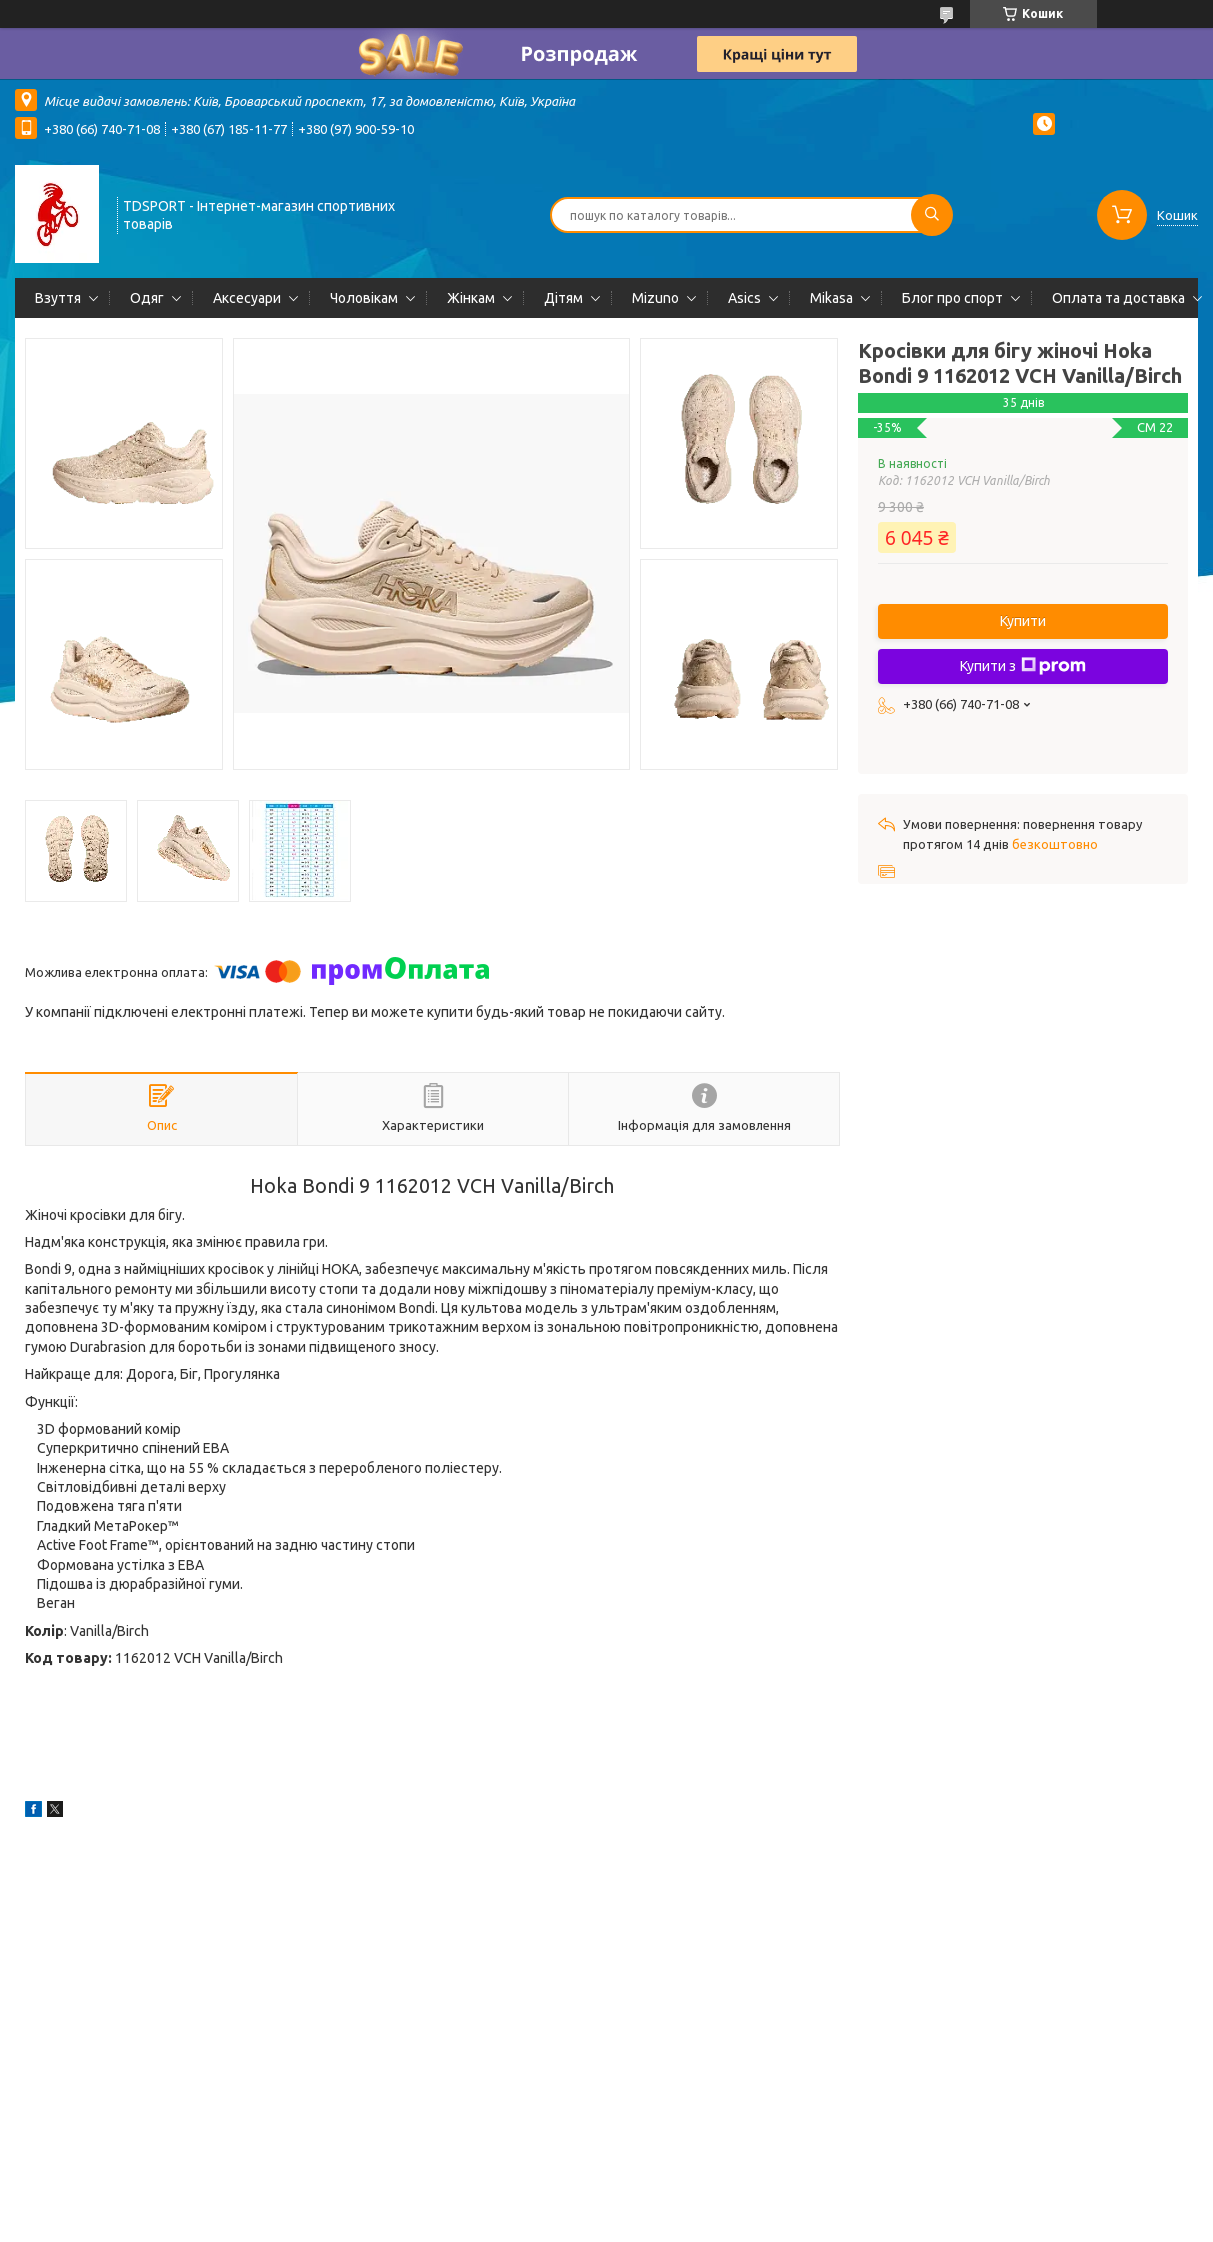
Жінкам (471, 298)
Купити (1023, 621)
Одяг (147, 298)
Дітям (563, 298)
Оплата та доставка (1118, 298)
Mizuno (655, 298)
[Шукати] (932, 215)
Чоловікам (364, 298)
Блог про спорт (952, 298)
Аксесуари (247, 298)
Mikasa (831, 298)
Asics (744, 298)
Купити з (1023, 666)
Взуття (58, 298)
